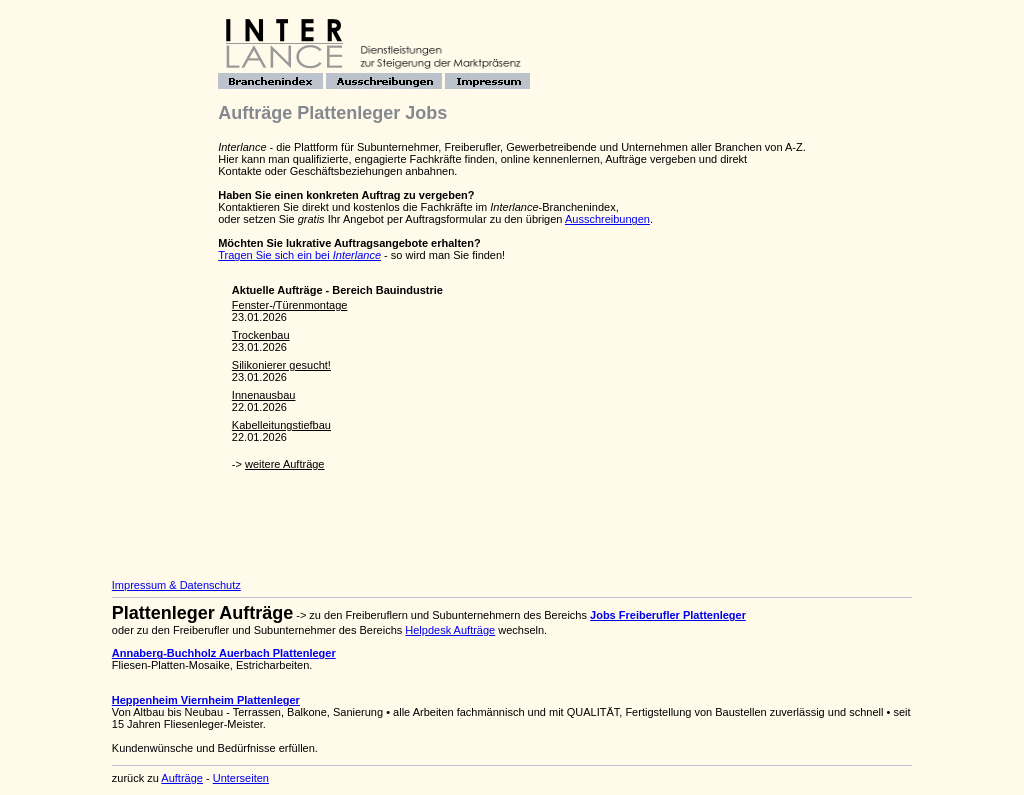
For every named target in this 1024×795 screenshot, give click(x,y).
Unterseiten (241, 778)
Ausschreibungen (607, 219)
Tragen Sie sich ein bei (299, 255)
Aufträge (182, 778)
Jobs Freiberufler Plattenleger (668, 615)
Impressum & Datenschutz (176, 585)
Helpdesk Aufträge (450, 630)
